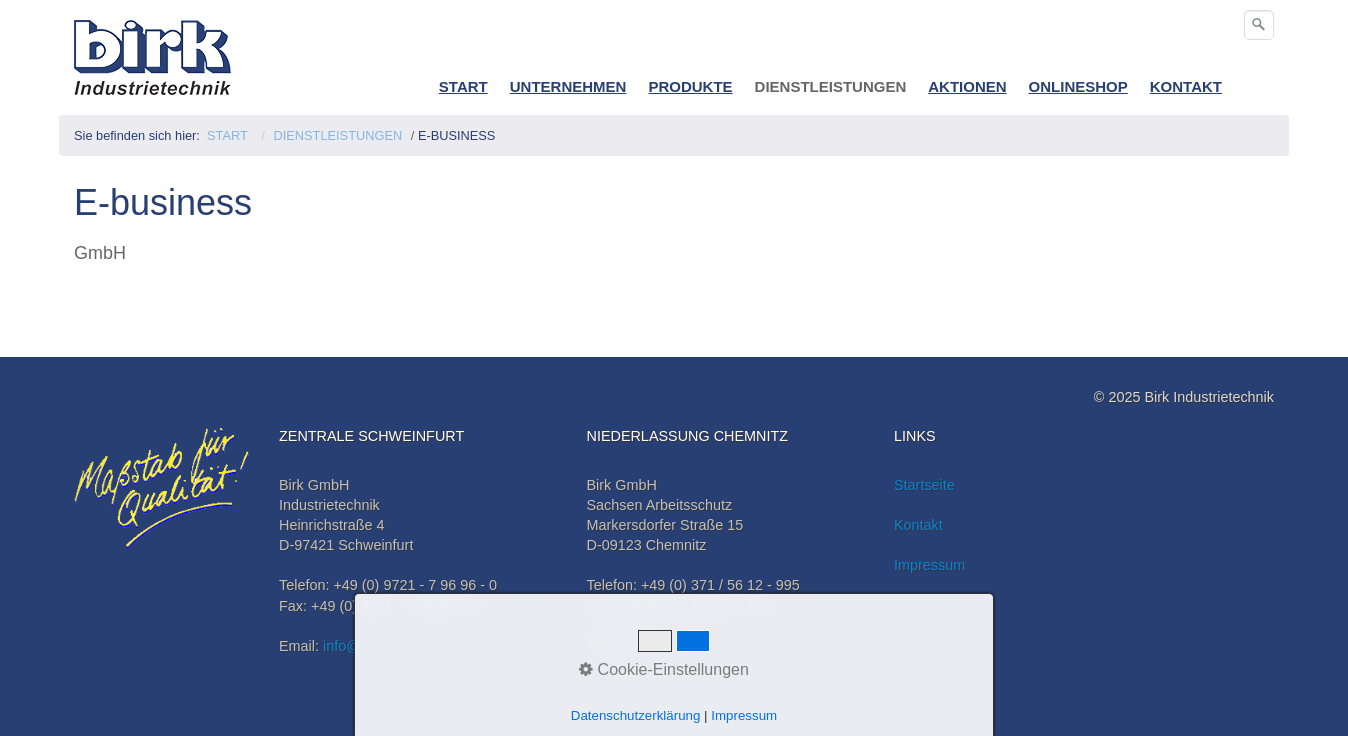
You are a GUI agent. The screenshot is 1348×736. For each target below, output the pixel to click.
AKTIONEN (967, 86)
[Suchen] (1259, 25)
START (463, 86)
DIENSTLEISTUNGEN (831, 86)
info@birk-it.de (369, 646)
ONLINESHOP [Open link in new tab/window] (1078, 86)
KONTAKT (1186, 86)
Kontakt (918, 525)
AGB (909, 606)
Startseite (924, 485)
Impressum (929, 565)
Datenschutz (934, 646)
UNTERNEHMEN (568, 86)
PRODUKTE (690, 86)
